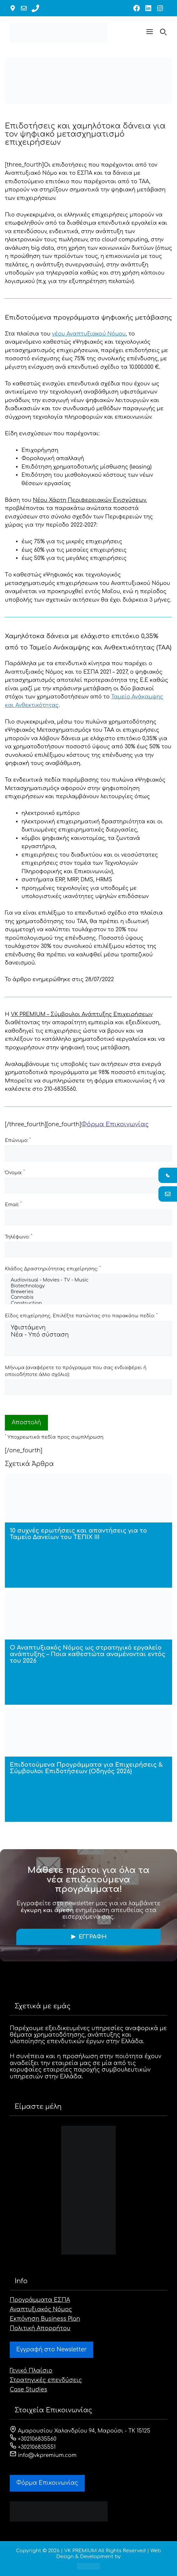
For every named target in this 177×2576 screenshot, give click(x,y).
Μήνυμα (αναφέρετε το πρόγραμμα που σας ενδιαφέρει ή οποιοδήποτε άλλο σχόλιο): (75, 1371)
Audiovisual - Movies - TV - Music (88, 1280)
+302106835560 (33, 2439)
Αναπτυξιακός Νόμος (41, 2309)
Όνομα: (15, 1172)
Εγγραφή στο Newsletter (51, 2349)
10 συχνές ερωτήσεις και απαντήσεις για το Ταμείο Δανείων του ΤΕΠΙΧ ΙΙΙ (78, 1533)
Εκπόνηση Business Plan (45, 2319)
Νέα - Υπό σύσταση (88, 1335)
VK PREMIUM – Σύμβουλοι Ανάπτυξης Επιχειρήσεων (82, 1014)
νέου (88, 334)
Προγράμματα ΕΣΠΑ (40, 2300)
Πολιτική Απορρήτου (40, 2328)
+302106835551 (33, 2447)
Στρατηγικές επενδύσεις (46, 2380)
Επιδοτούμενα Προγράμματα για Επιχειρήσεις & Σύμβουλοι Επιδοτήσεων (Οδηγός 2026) (86, 1768)
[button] (149, 33)
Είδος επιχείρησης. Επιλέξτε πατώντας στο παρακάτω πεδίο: (81, 1316)
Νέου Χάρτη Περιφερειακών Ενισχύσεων (89, 500)
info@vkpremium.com (43, 2455)
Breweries (88, 1292)
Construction (88, 1304)
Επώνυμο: (18, 1140)
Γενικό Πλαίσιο (31, 2371)
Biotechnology (88, 1286)
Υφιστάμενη (88, 1328)
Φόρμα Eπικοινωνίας (47, 2483)
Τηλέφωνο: (18, 1236)
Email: (13, 1204)
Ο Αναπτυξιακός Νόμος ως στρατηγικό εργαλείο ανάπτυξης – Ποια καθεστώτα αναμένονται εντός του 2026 (87, 1654)
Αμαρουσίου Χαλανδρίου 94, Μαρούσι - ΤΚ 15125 (80, 2431)
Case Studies (28, 2390)
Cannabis (88, 1298)
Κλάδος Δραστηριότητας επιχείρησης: (53, 1268)
